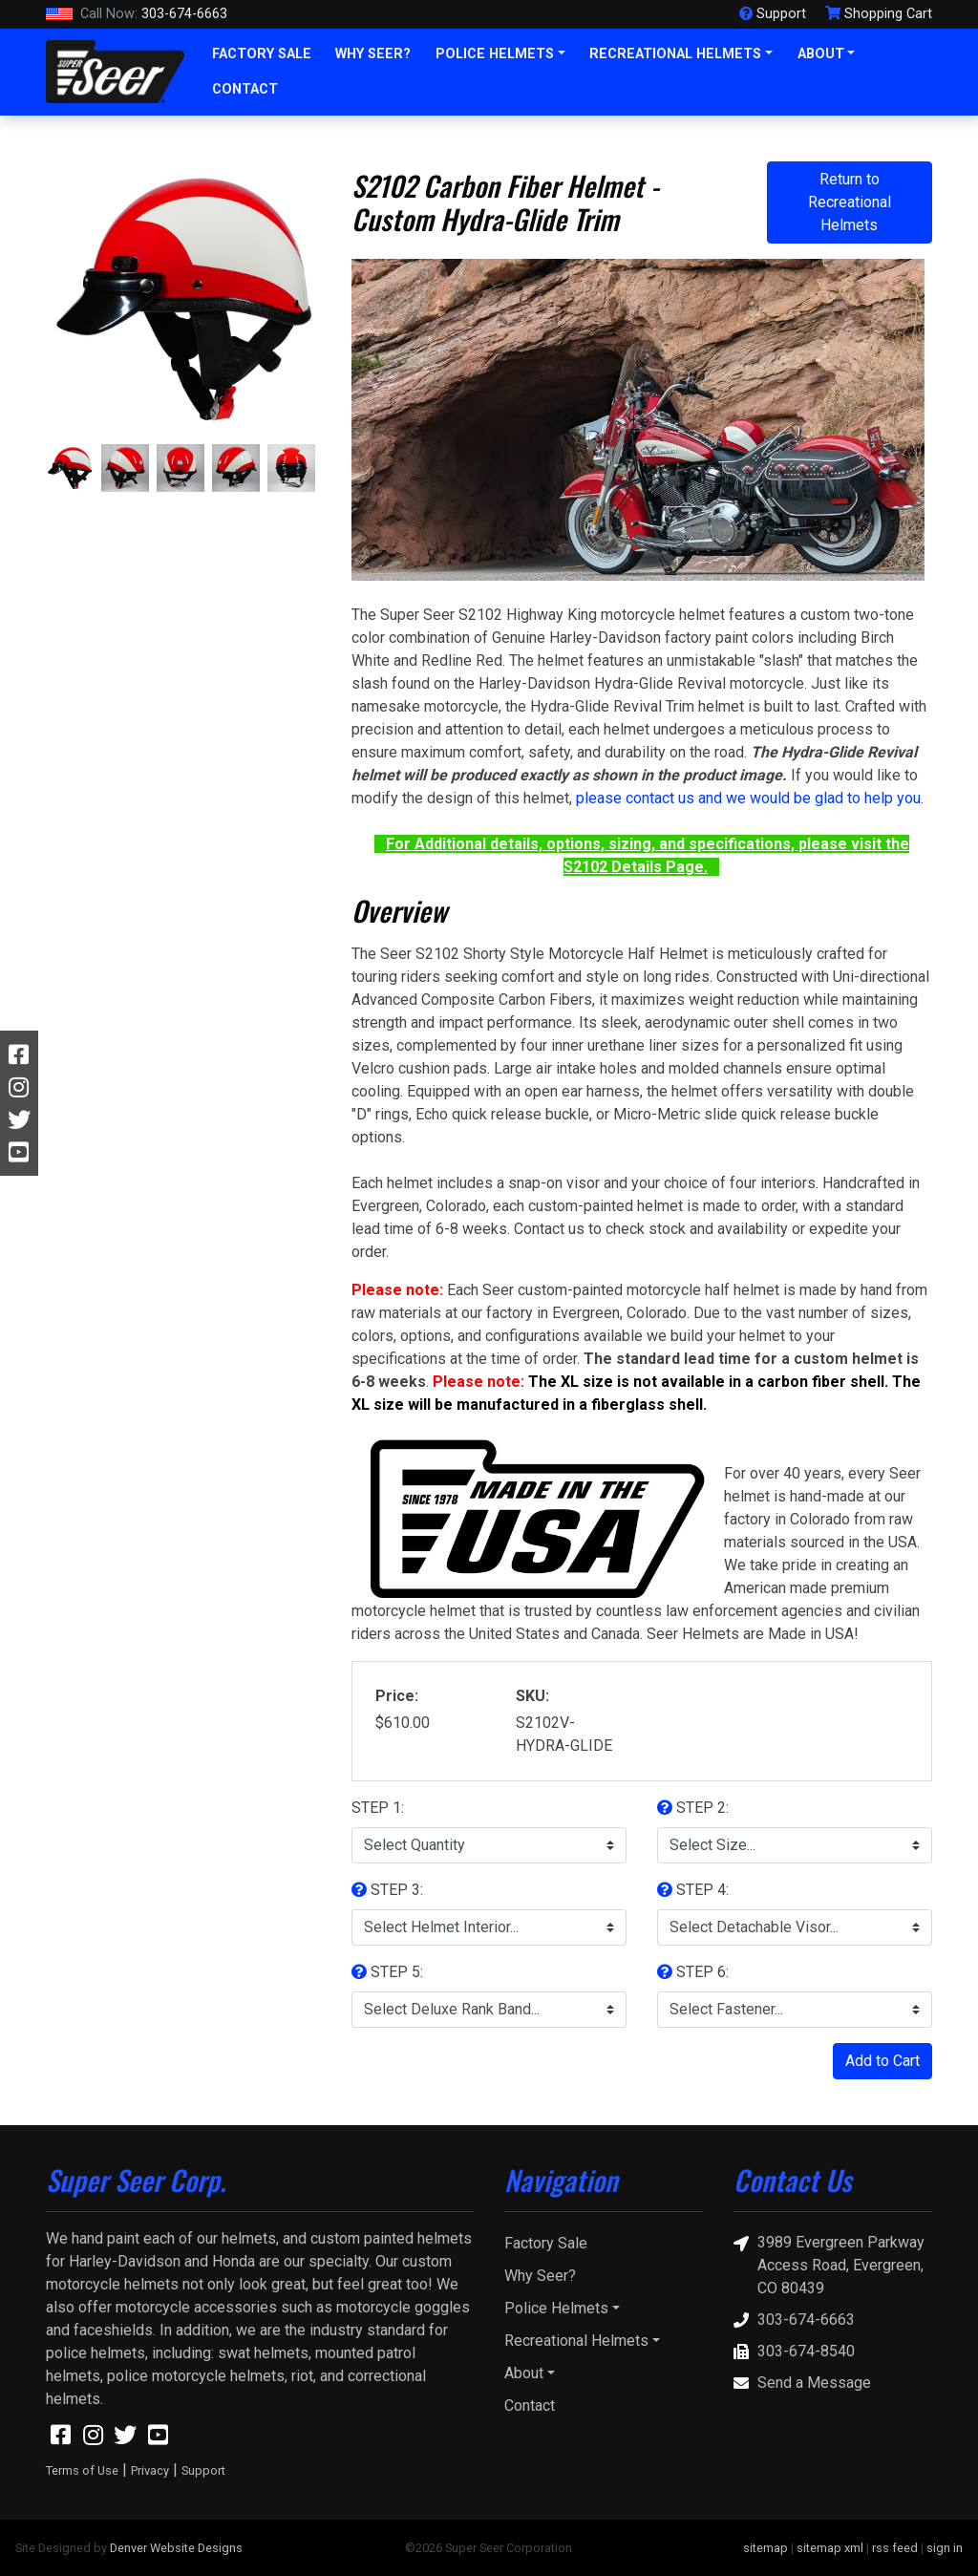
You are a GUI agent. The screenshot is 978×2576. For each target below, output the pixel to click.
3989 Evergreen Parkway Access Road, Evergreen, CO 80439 (829, 2264)
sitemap (765, 2548)
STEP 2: (693, 1808)
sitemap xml (830, 2548)
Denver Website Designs (176, 2548)
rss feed (895, 2548)
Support (203, 2470)
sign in (944, 2548)
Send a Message (802, 2383)
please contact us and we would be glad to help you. (750, 798)
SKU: (532, 1696)
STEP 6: (693, 1972)
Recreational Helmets (675, 54)
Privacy (150, 2470)
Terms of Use (82, 2470)
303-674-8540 (794, 2351)
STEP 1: (377, 1808)
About (820, 54)
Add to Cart (882, 2061)
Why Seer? (373, 54)
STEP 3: (387, 1890)
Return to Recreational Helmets (849, 202)
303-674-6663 (136, 14)
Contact (245, 89)
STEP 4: (693, 1890)
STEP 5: (387, 1972)
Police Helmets (495, 54)
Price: (396, 1696)
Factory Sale (261, 54)
